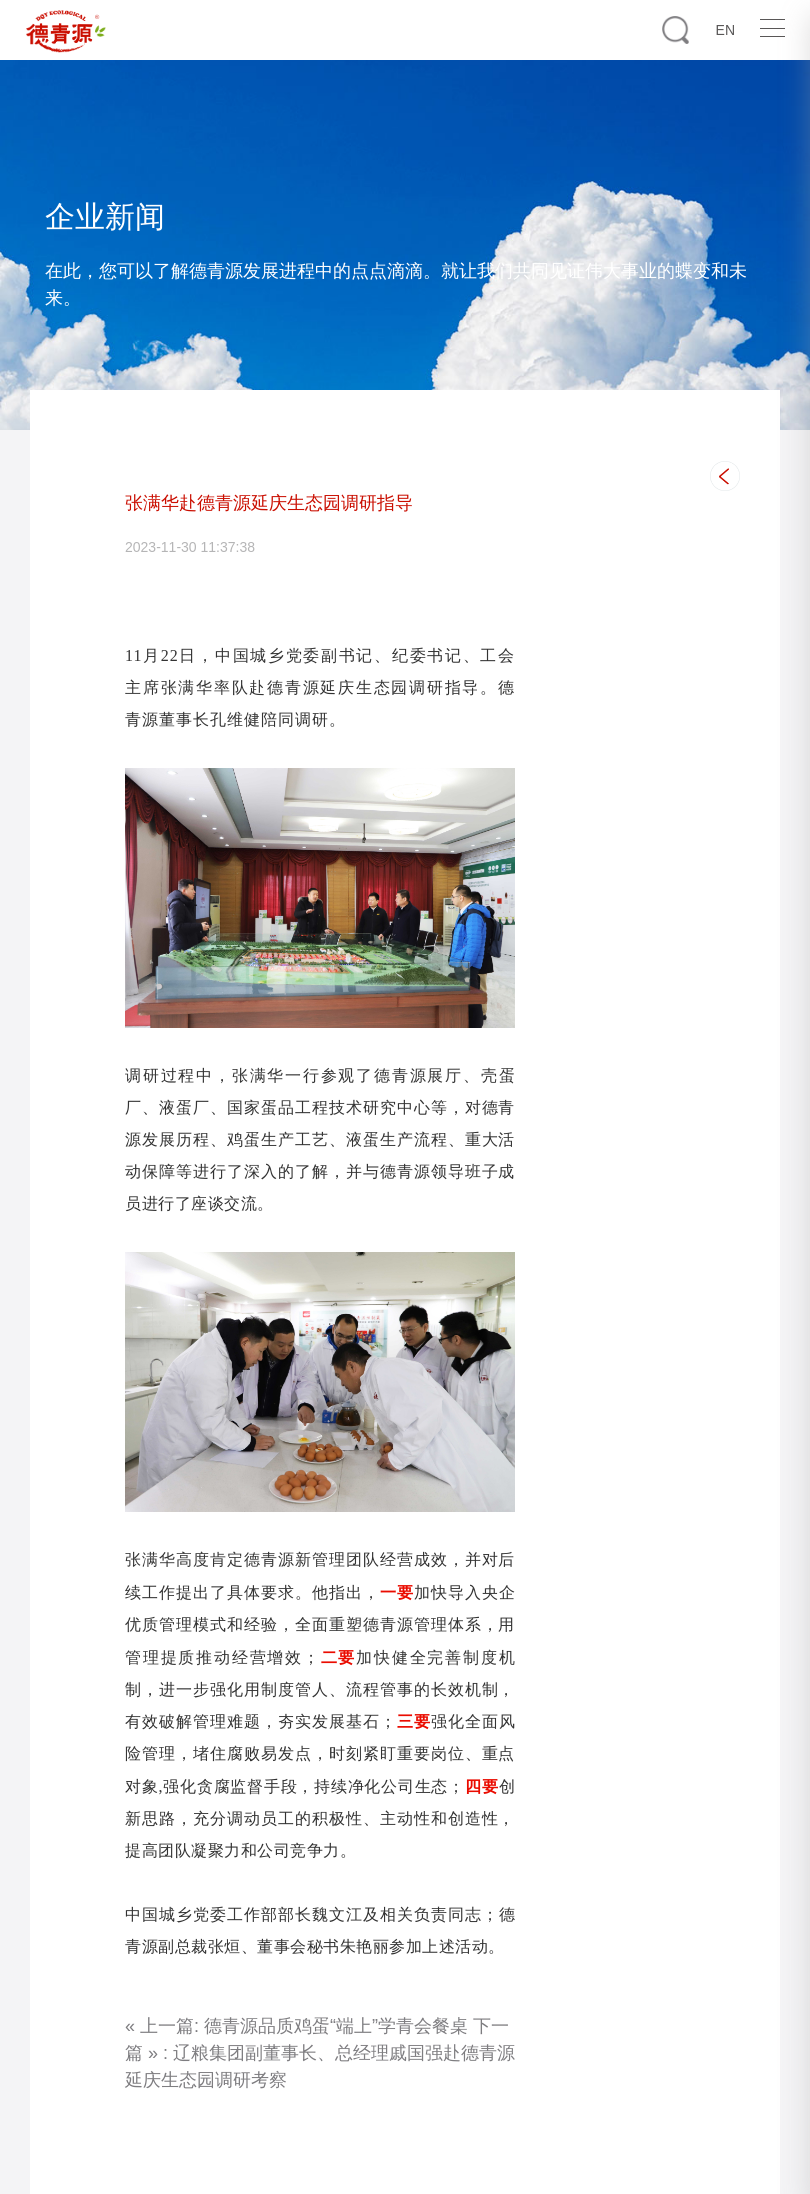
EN (725, 30)
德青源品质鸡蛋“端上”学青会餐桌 (336, 2026)
